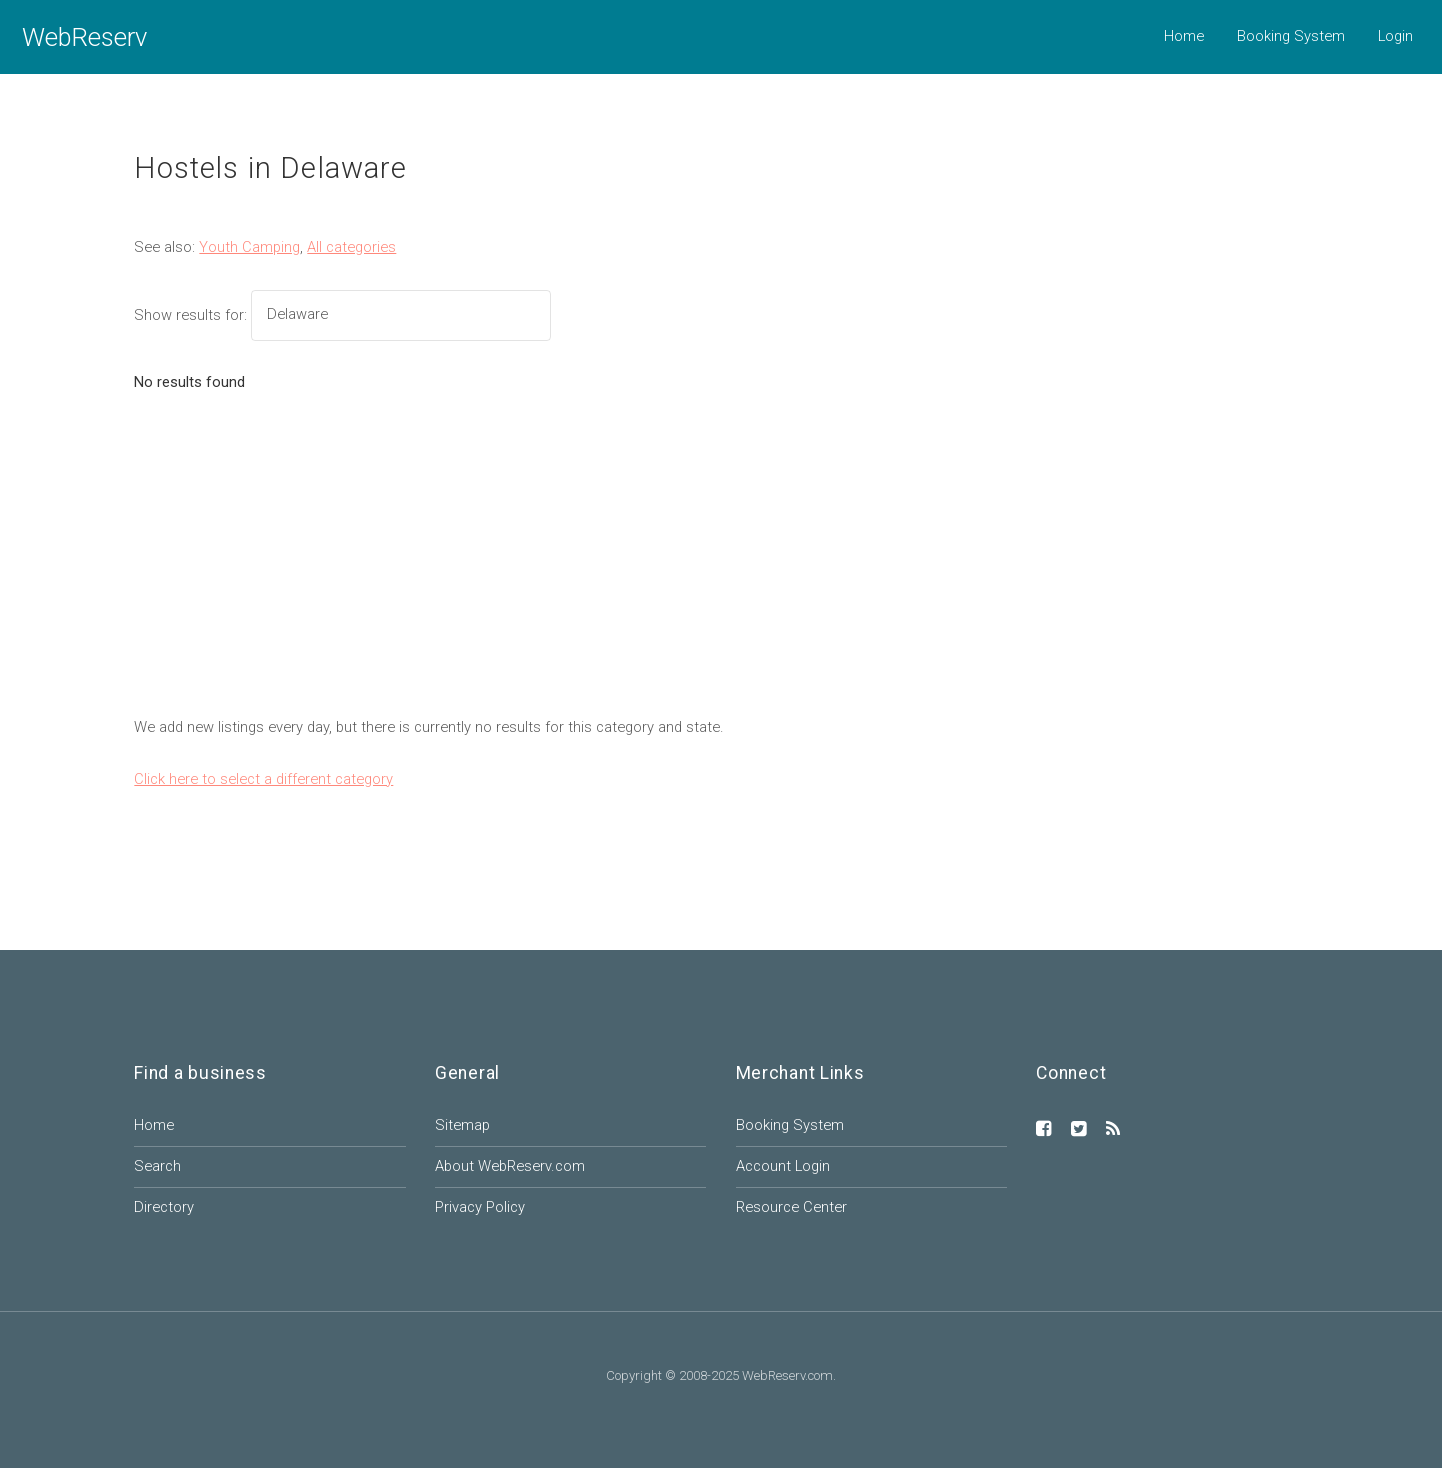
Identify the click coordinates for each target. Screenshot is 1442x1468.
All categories (351, 247)
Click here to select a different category (263, 779)
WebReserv (84, 37)
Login (1395, 36)
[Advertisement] (720, 565)
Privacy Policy (480, 1207)
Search (157, 1166)
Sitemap (462, 1125)
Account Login (783, 1166)
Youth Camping (249, 247)
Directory (164, 1207)
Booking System (1291, 36)
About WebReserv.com (510, 1166)
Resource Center (791, 1207)
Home (1184, 36)
